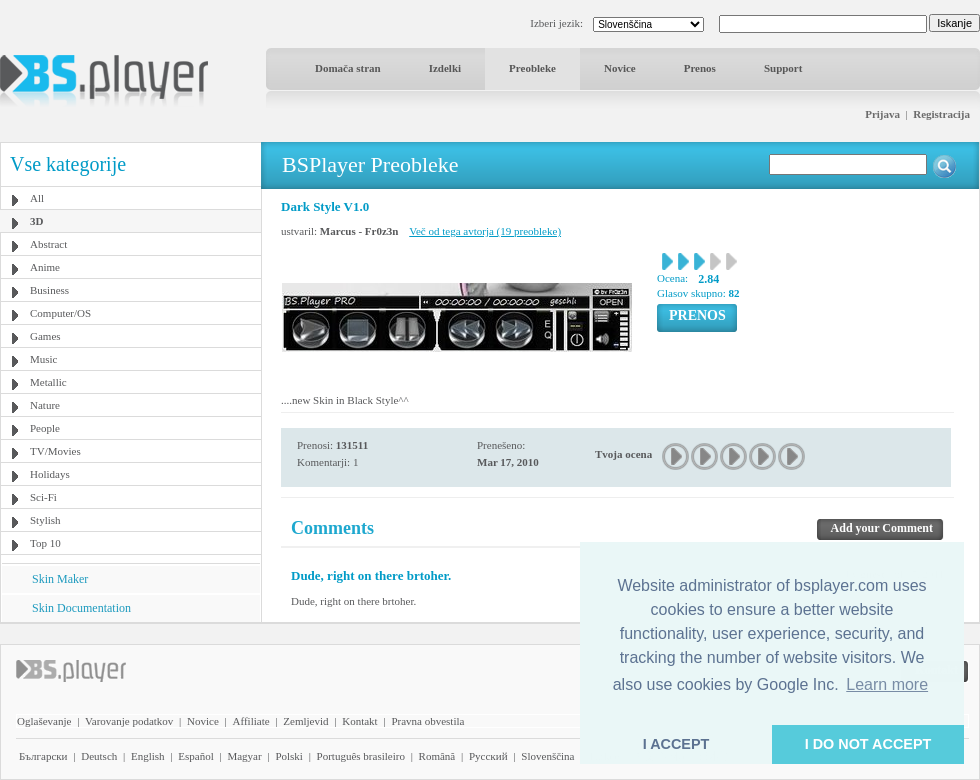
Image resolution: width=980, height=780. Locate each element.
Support (783, 68)
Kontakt (359, 721)
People (45, 428)
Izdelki (445, 68)
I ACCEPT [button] (676, 744)
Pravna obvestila (427, 721)
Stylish (45, 520)
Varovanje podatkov (129, 721)
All (37, 198)
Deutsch (99, 756)
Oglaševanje (44, 721)
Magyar (244, 756)
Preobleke (532, 68)
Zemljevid (305, 721)
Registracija (941, 114)
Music (44, 359)
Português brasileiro (361, 756)
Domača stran (348, 68)
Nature (45, 405)
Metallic (48, 382)
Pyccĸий (488, 756)
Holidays (50, 474)
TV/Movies (55, 451)
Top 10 (45, 543)
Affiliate (251, 721)
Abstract (48, 244)
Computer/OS (60, 313)
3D (36, 221)
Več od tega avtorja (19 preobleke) (485, 231)
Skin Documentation (81, 608)
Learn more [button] (887, 684)
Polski (289, 756)
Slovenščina (547, 756)
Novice (620, 68)
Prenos (700, 68)
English (148, 756)
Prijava (882, 114)
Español (195, 756)
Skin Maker (60, 579)
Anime (45, 267)
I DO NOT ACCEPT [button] (868, 744)
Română (437, 756)
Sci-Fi (43, 497)
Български (43, 756)
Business (49, 290)
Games (45, 336)
